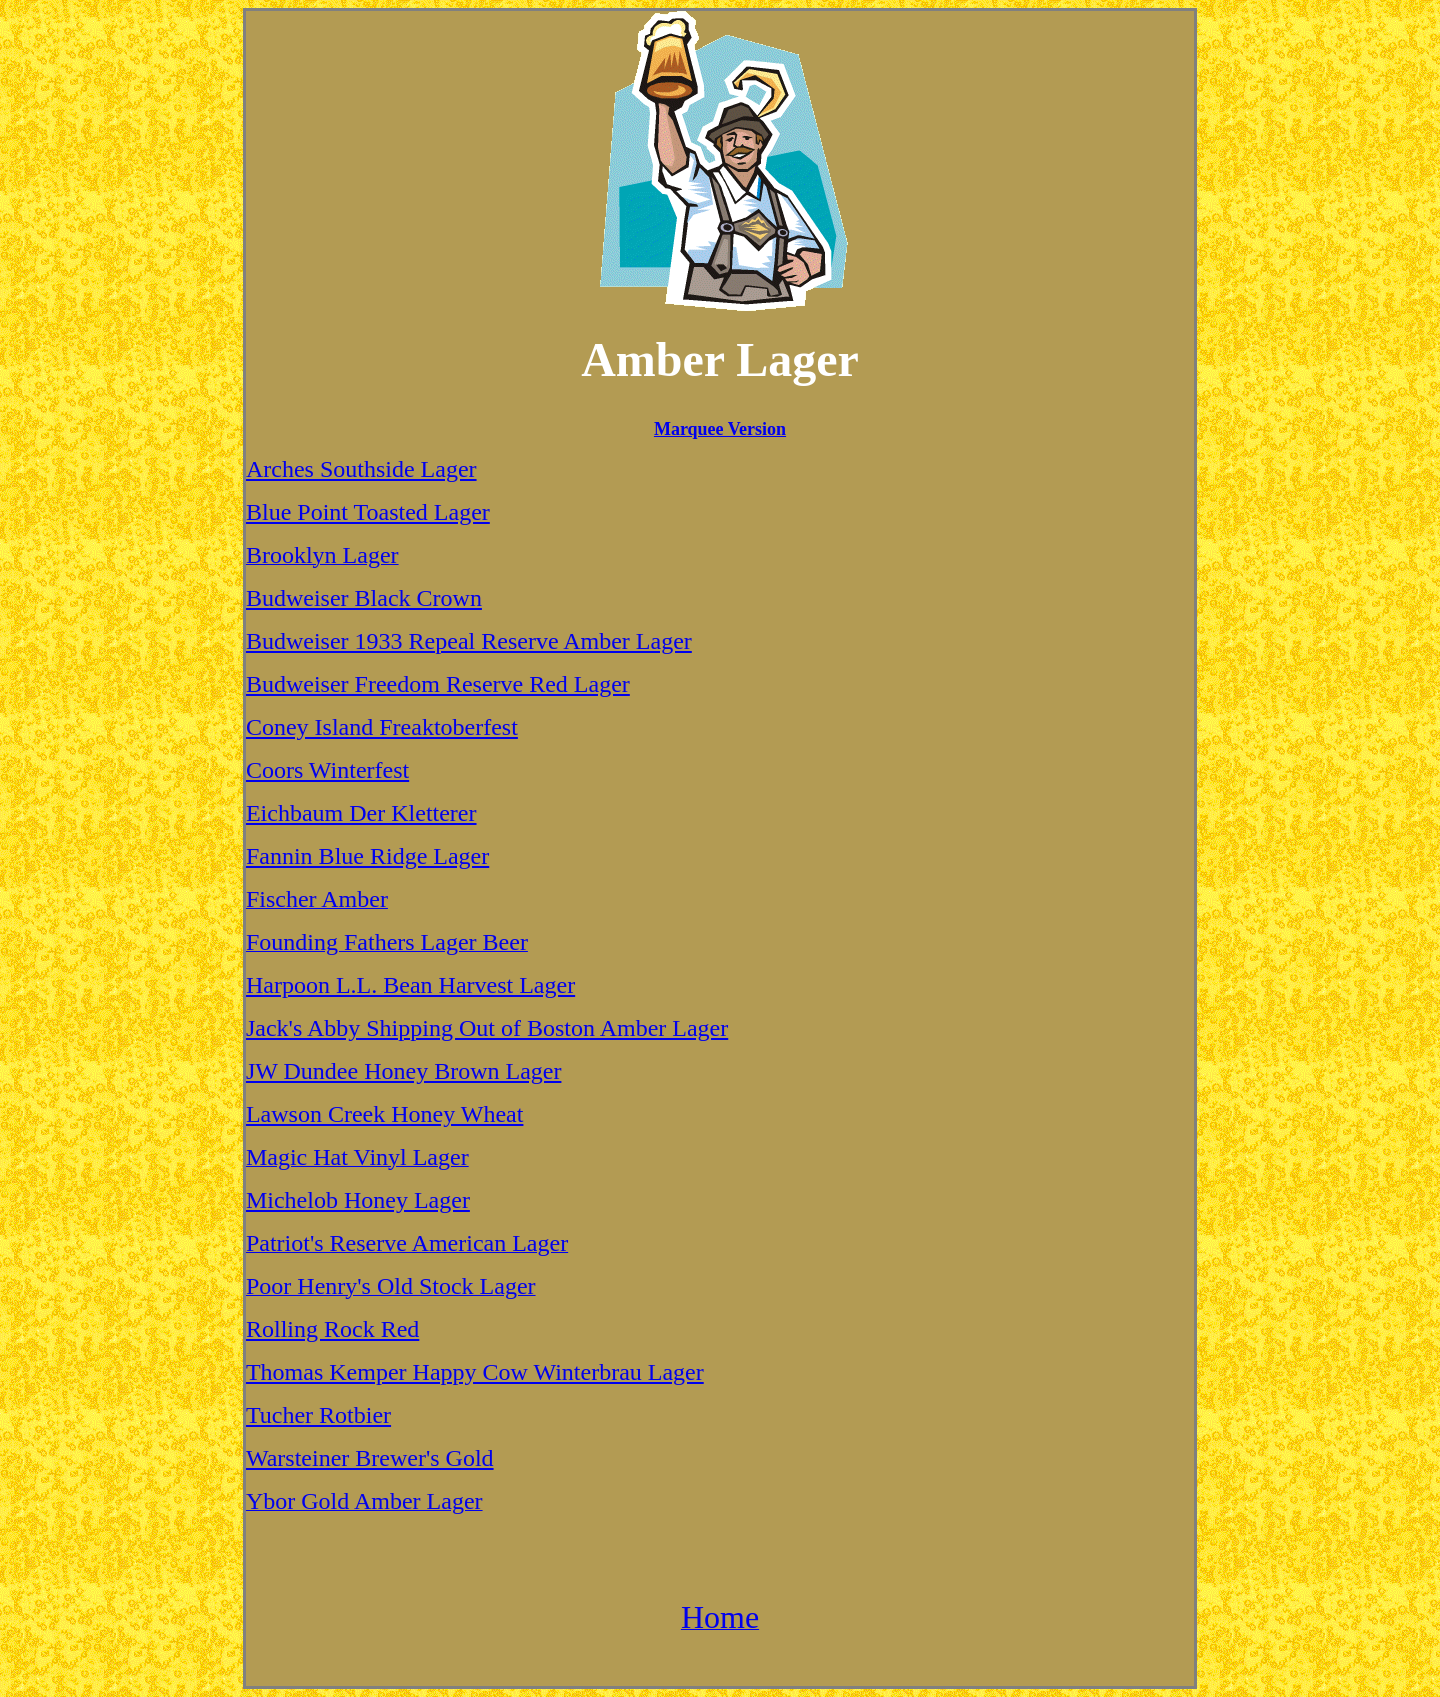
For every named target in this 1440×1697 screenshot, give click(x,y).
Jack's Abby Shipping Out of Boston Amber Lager (487, 1028)
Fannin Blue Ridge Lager (367, 856)
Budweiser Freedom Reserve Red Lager (438, 684)
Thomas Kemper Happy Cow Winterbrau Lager (475, 1372)
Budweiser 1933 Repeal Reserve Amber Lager (469, 641)
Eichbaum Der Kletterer (361, 813)
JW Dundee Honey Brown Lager (403, 1071)
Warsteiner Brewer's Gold (370, 1458)
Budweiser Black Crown (364, 598)
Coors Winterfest (327, 770)
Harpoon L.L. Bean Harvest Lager (410, 985)
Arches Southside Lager (361, 469)
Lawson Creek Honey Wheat (384, 1114)
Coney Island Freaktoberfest (382, 727)
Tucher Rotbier (318, 1415)
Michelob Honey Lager (358, 1200)
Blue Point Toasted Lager (368, 512)
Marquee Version (720, 429)
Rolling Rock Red (332, 1329)
